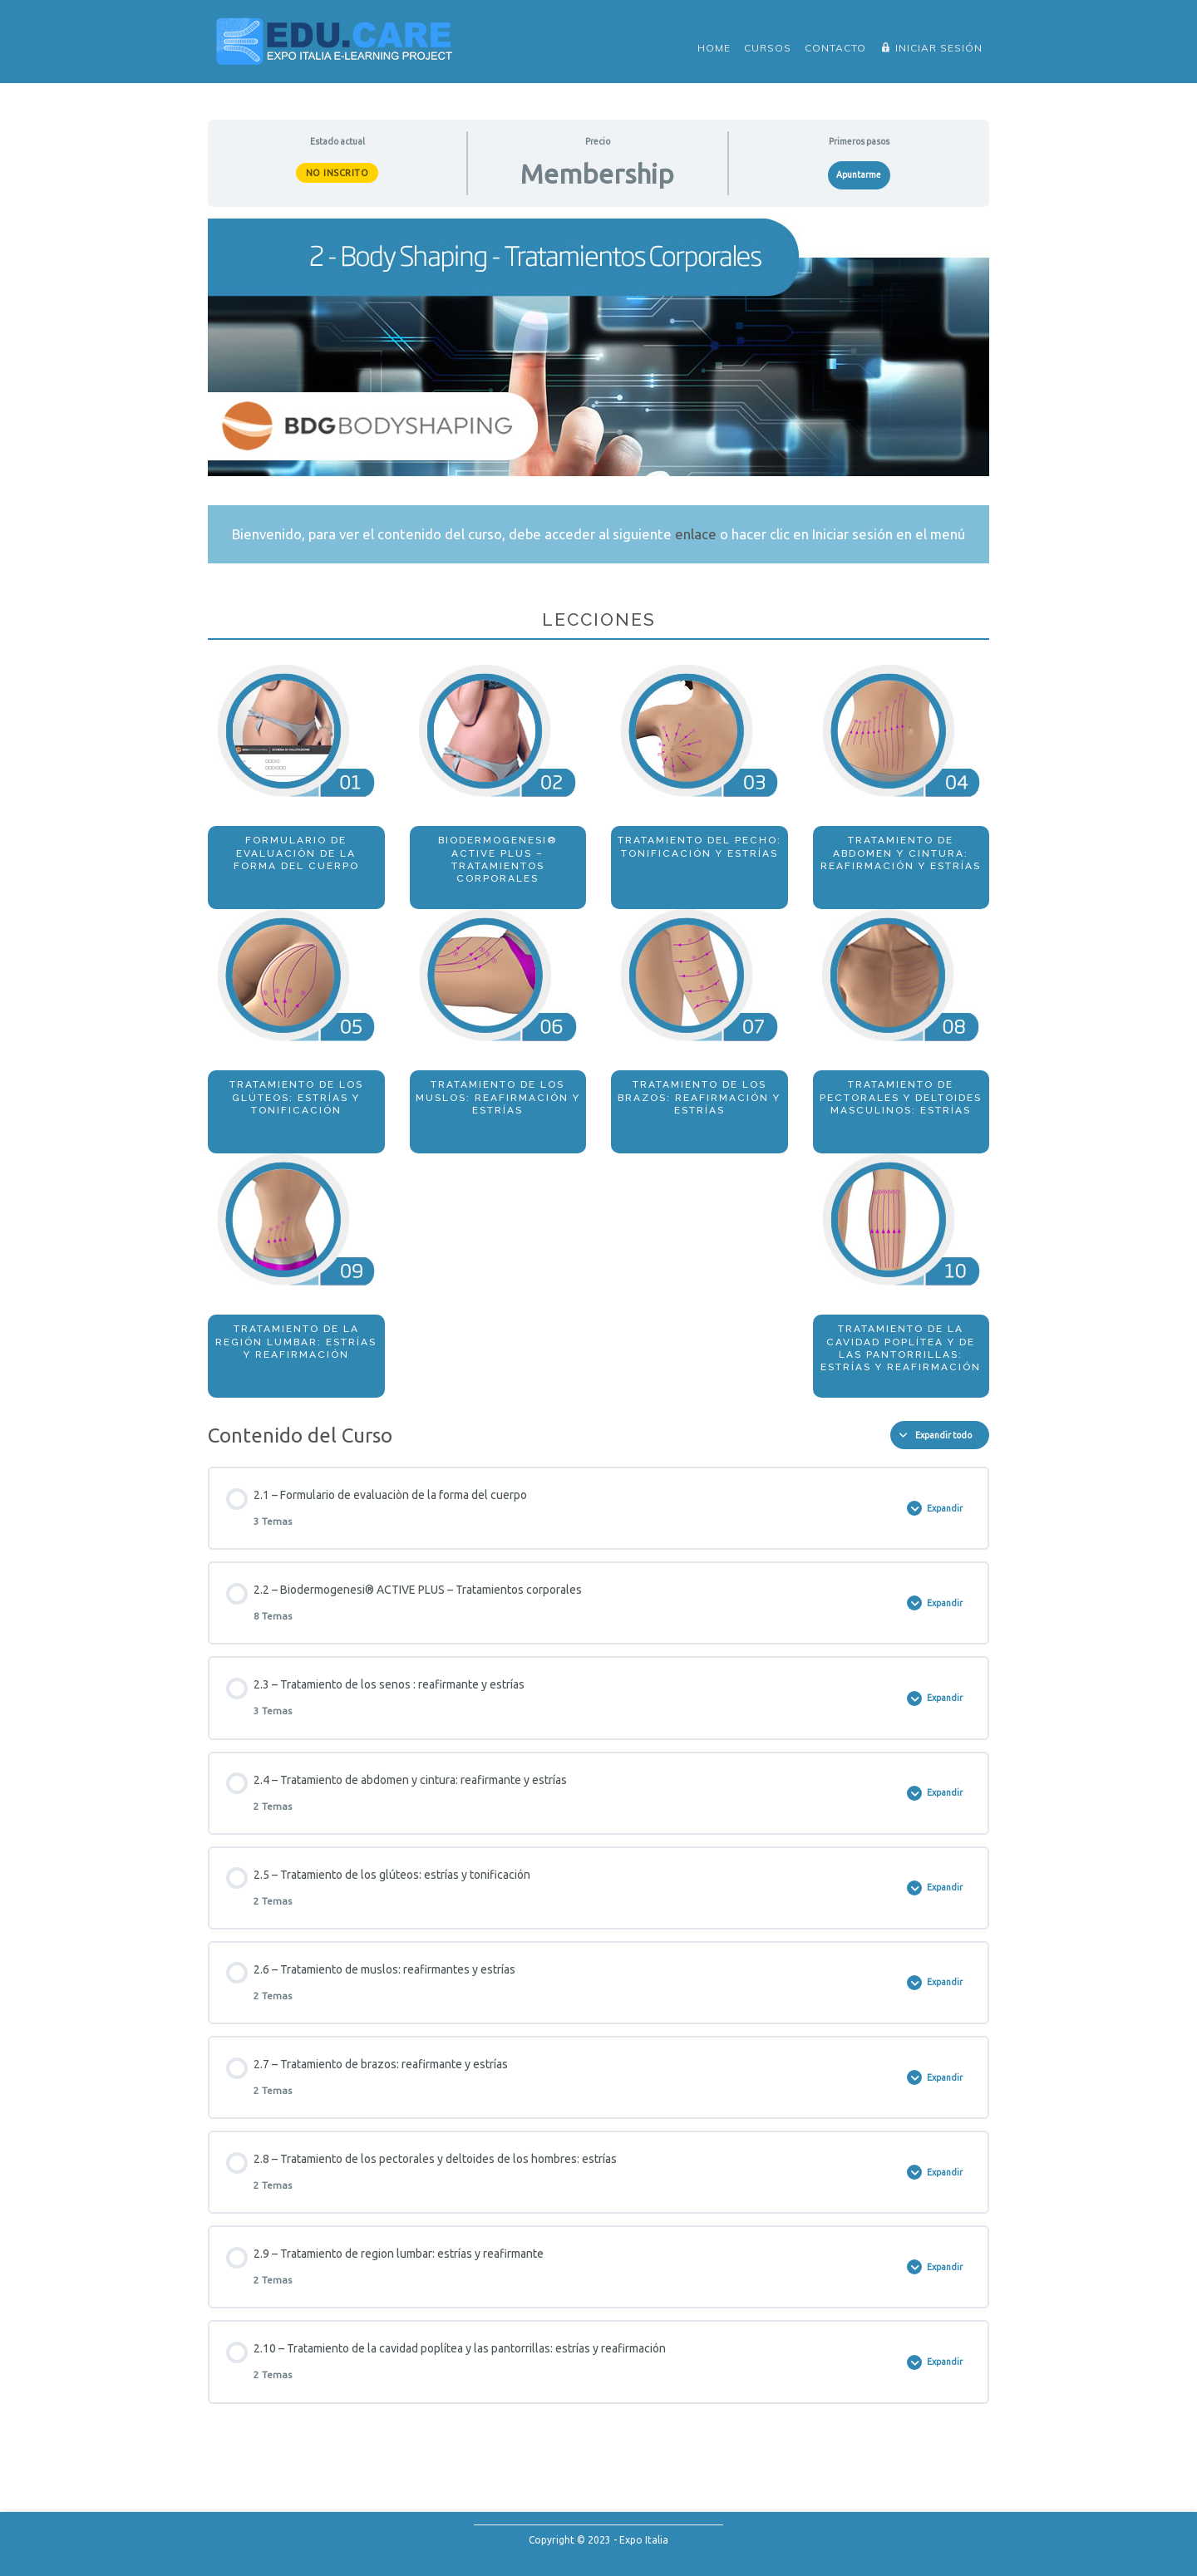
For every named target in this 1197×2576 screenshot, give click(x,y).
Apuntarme (858, 174)
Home (714, 48)
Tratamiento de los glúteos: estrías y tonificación (296, 1097)
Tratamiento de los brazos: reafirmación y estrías (699, 1097)
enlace (696, 534)
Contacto (835, 48)
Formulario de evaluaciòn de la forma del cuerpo (296, 853)
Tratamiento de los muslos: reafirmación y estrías (498, 1097)
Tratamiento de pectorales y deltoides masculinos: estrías (901, 1097)
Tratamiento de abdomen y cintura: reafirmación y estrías (900, 853)
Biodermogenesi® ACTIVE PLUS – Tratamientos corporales (498, 859)
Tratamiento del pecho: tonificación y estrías (699, 846)
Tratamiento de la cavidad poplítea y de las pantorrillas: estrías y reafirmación (900, 1348)
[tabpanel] (598, 808)
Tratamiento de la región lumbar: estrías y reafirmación (296, 1341)
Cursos (767, 48)
